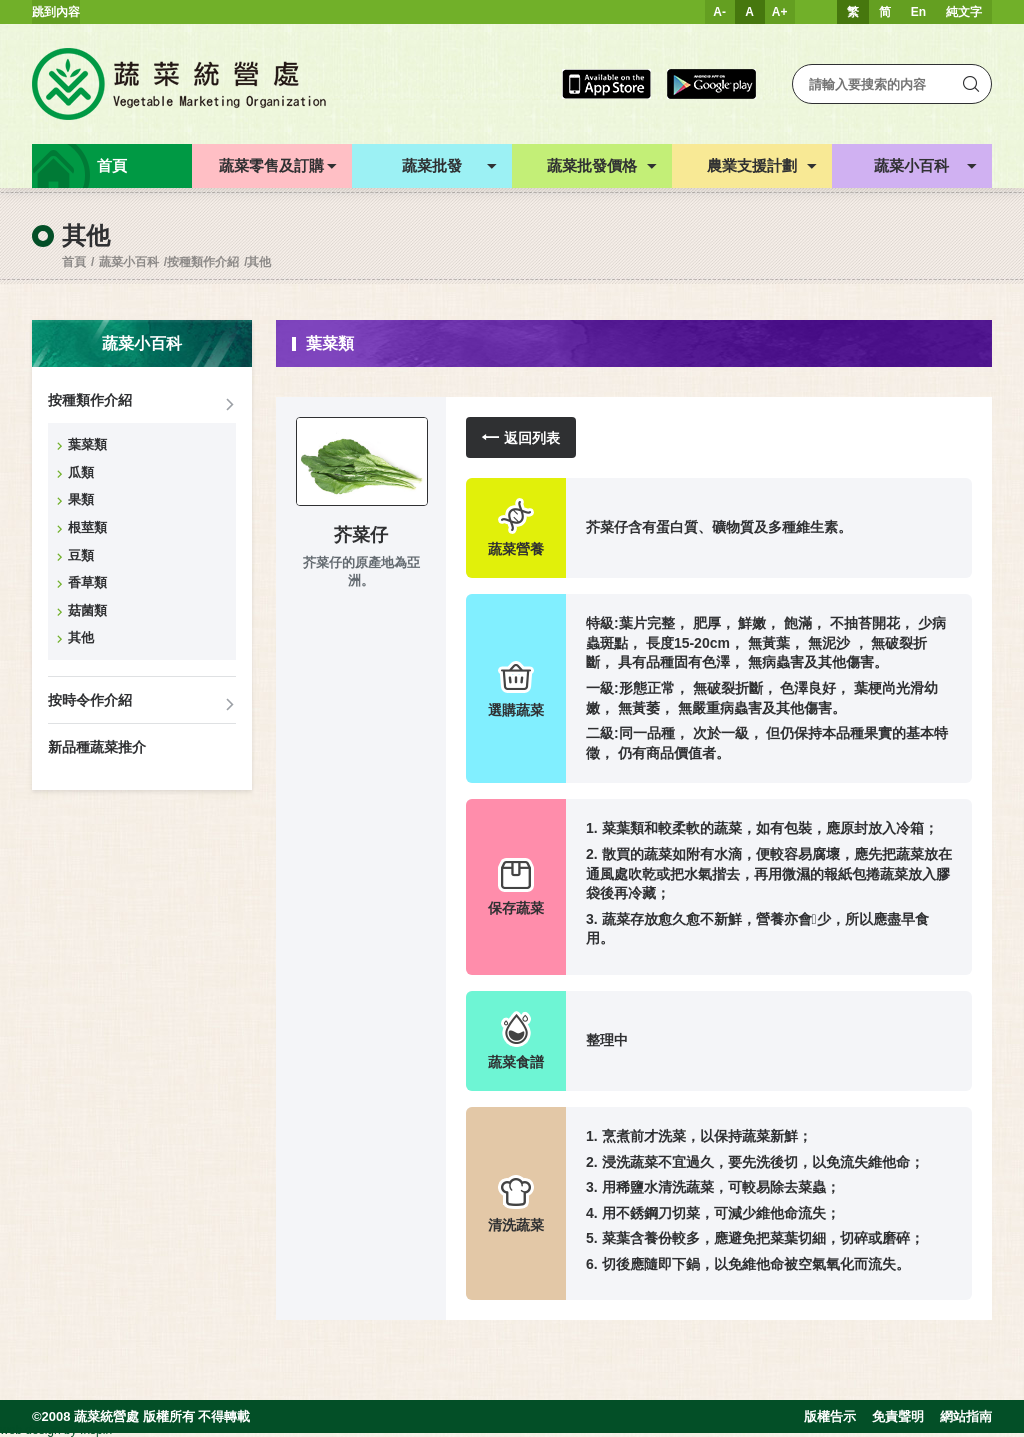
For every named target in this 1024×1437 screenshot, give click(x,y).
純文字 (964, 12)
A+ (780, 12)
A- (719, 12)
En (918, 12)
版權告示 (830, 1416)
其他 (259, 262)
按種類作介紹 (203, 262)
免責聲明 (898, 1416)
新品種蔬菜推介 (97, 747)
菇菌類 (87, 610)
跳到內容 (56, 12)
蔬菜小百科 (129, 262)
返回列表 (521, 437)
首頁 (74, 262)
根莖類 (87, 527)
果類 (81, 499)
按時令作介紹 (90, 700)
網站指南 (966, 1416)
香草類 (87, 582)
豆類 (81, 555)
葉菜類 (87, 444)
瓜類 (81, 472)
